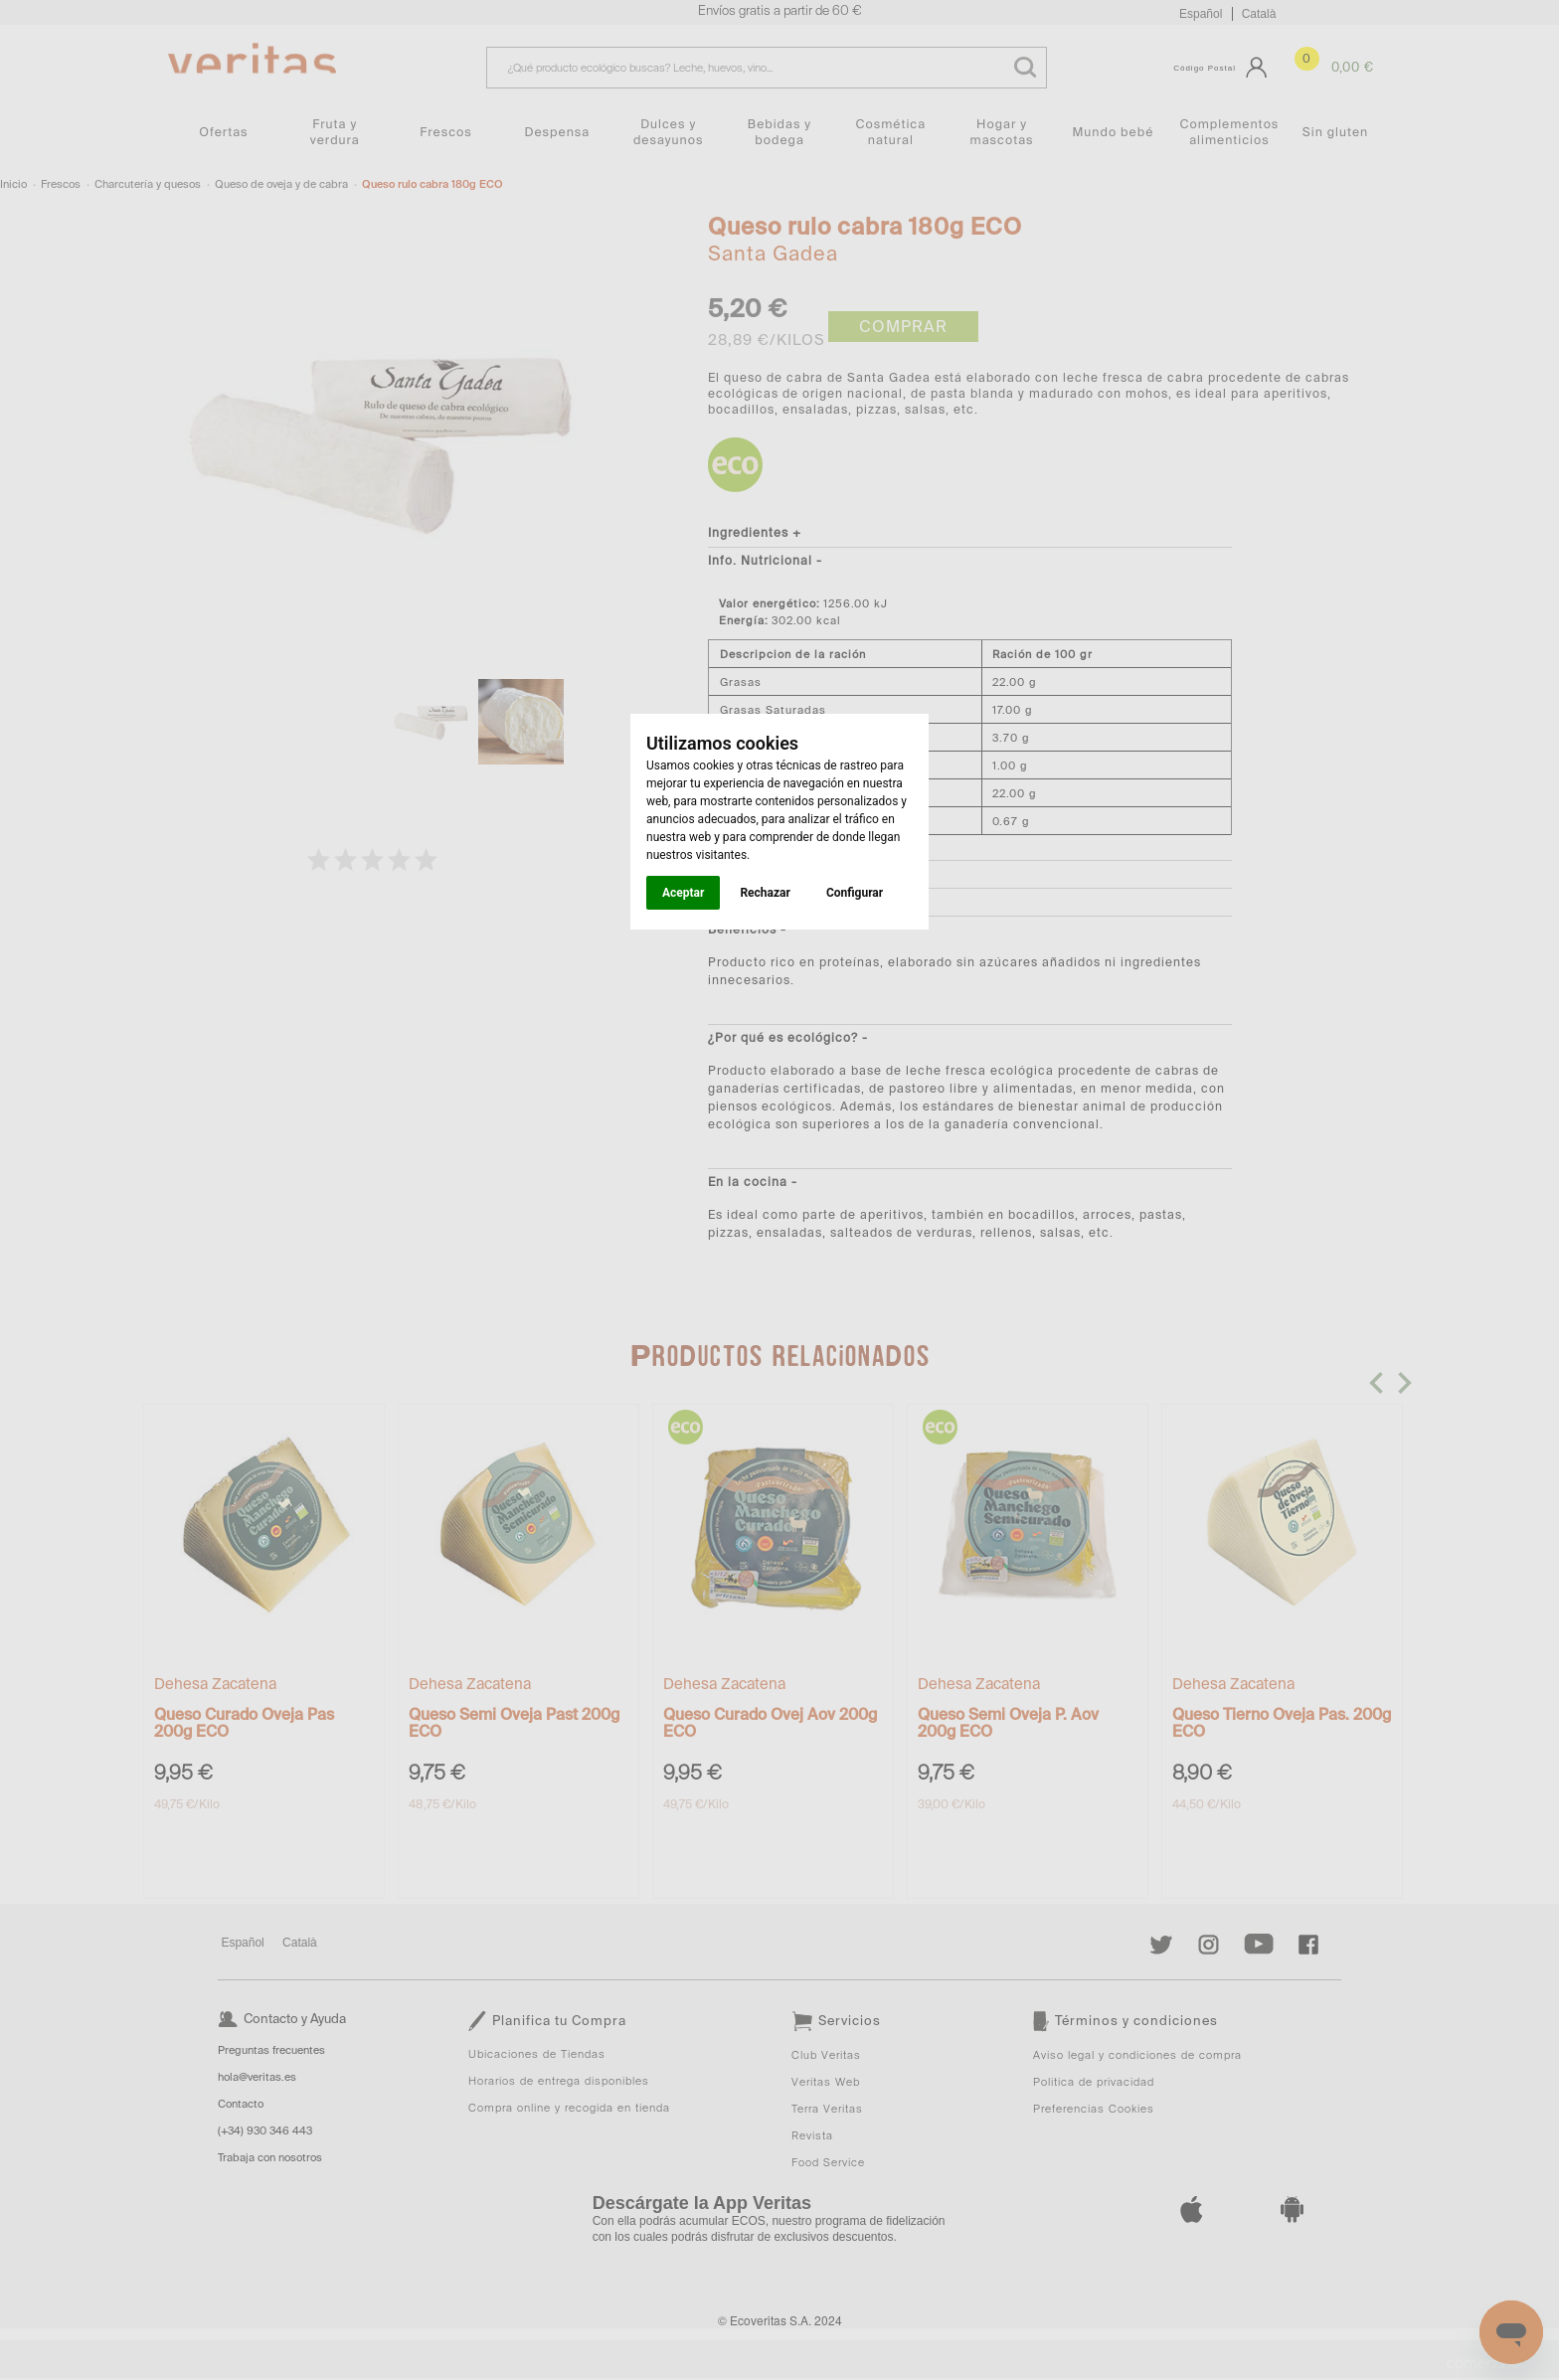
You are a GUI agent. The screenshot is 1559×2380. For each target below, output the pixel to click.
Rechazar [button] (764, 893)
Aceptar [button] (683, 893)
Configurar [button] (854, 893)
